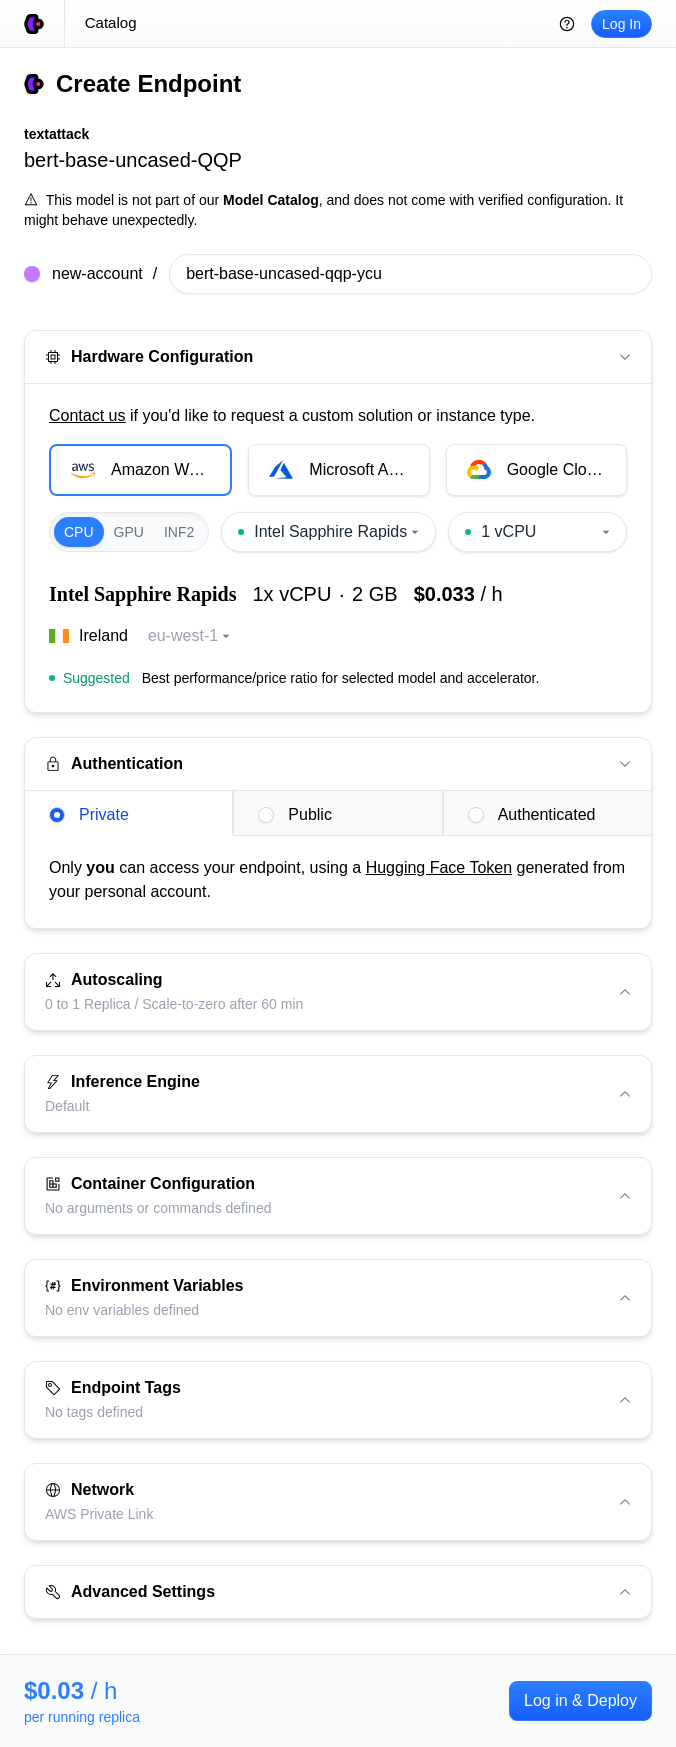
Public (295, 814)
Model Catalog (271, 200)
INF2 (179, 532)
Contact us (87, 415)
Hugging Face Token (439, 867)
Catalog (111, 22)
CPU (79, 532)
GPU (129, 532)
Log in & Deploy (580, 1700)
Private (89, 814)
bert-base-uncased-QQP (133, 160)
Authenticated (532, 814)
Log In (621, 24)
